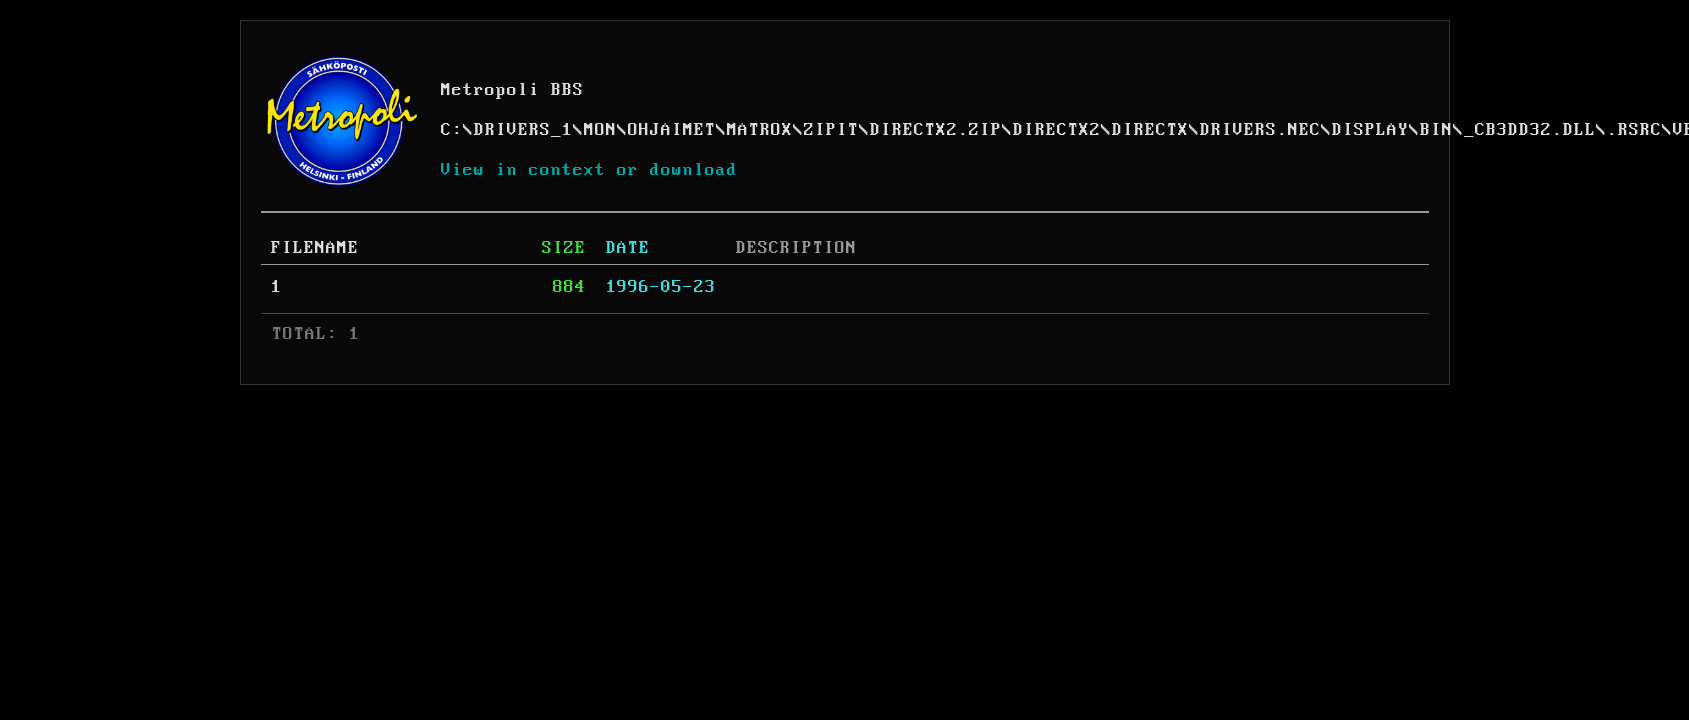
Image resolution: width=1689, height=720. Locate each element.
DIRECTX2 (1057, 130)
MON (600, 130)
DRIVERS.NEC (1260, 130)
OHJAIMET (672, 130)
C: (452, 130)
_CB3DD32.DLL (1530, 130)
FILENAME (315, 248)
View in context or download (589, 170)
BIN (1436, 130)
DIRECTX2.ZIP (936, 130)
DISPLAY (1370, 130)
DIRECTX (1150, 130)
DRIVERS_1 (523, 130)
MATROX (760, 130)
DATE (628, 248)
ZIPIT (831, 130)
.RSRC (1634, 130)
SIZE (564, 248)
